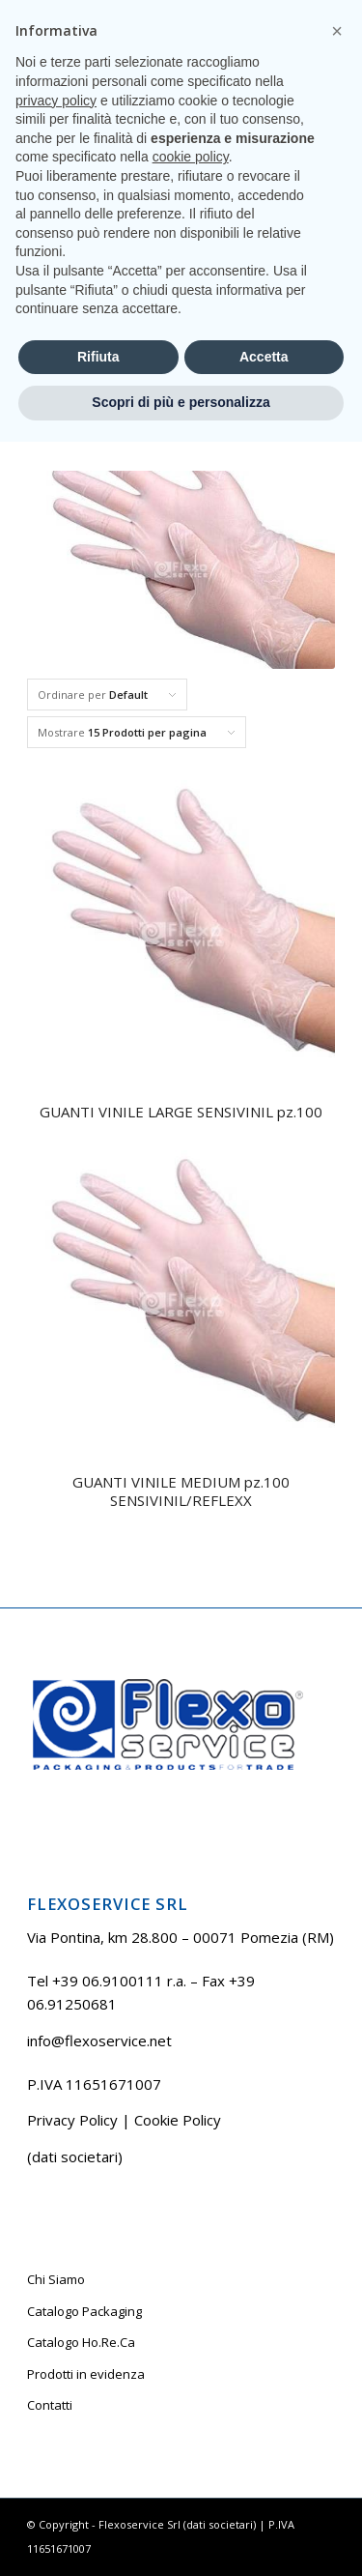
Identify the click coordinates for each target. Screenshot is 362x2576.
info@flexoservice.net (99, 2040)
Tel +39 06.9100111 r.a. (125, 14)
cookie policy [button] (191, 2291)
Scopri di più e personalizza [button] (180, 2536)
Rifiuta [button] (98, 2491)
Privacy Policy (72, 2119)
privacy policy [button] (56, 2235)
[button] (336, 2165)
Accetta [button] (264, 2491)
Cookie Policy (177, 2119)
